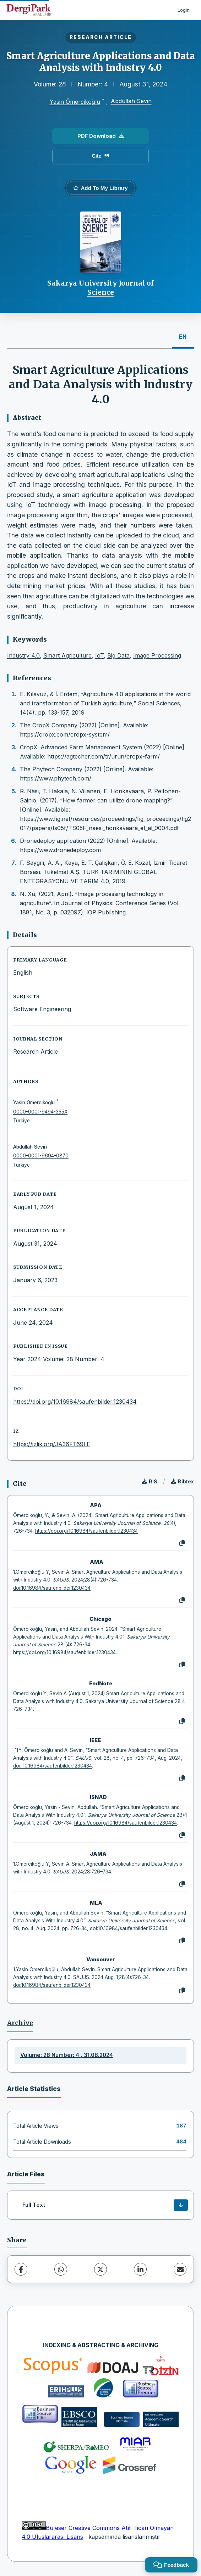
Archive (20, 2023)
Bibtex (182, 1481)
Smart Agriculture (67, 655)
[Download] (181, 2205)
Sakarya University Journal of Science (100, 288)
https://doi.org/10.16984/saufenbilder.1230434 (75, 1401)
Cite (100, 156)
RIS (149, 1481)
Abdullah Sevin (131, 101)
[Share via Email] (180, 2269)
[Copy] (182, 1543)
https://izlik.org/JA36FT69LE (51, 1444)
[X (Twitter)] (100, 2269)
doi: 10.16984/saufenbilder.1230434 (52, 1766)
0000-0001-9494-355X (40, 1112)
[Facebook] (21, 2269)
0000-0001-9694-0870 (41, 1156)
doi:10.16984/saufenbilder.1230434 (52, 1588)
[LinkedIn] (140, 2269)
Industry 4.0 (23, 655)
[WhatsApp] (60, 2269)
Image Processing (157, 655)
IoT (99, 655)
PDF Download (100, 136)
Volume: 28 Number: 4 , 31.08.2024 (66, 2055)
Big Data (118, 655)
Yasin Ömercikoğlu (75, 101)
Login (184, 10)
